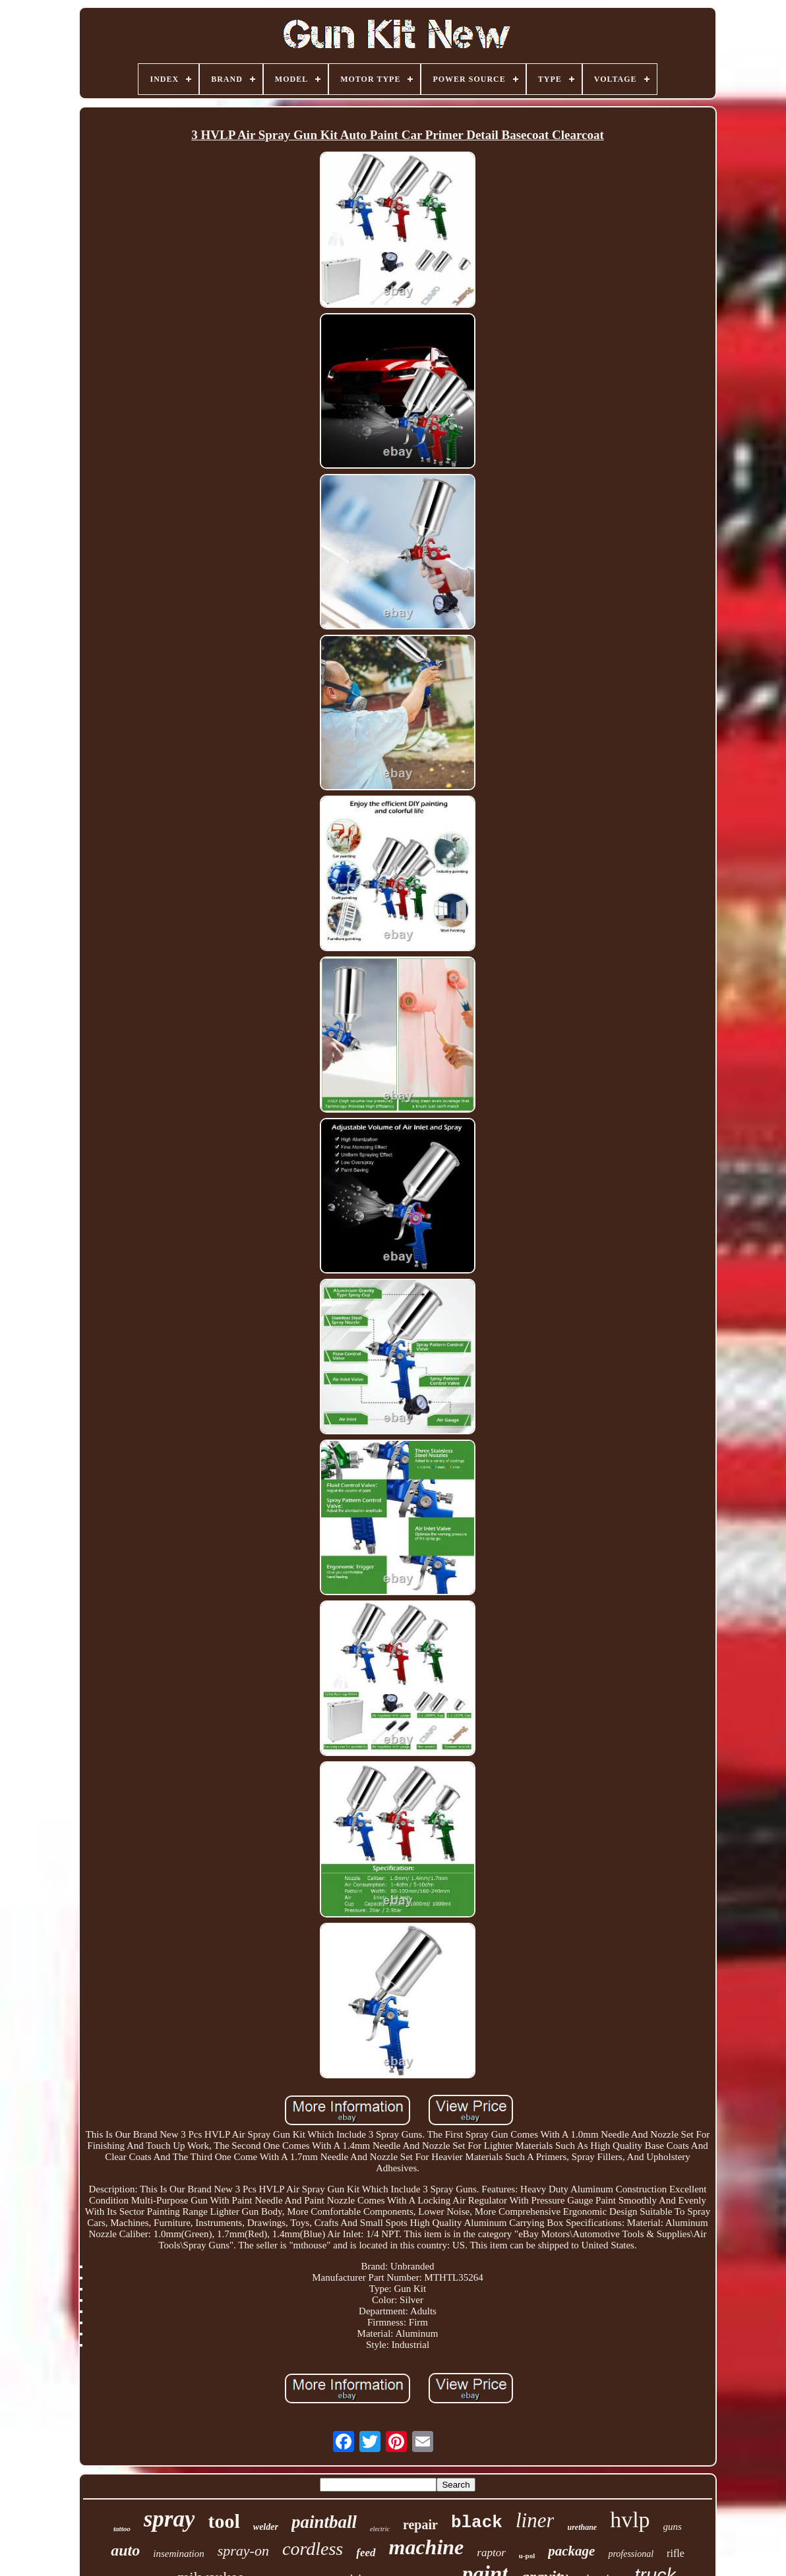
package (571, 2551)
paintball (324, 2522)
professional (630, 2554)
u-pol (527, 2556)
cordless (312, 2548)
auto (125, 2550)
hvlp (630, 2519)
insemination (178, 2553)
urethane (582, 2527)
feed (365, 2552)
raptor (491, 2552)
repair (420, 2524)
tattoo (122, 2528)
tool (223, 2521)
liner (535, 2520)
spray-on (243, 2550)
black (476, 2522)
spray (169, 2519)
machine (426, 2547)
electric (380, 2528)
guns (672, 2526)
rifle (675, 2553)
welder (265, 2527)
